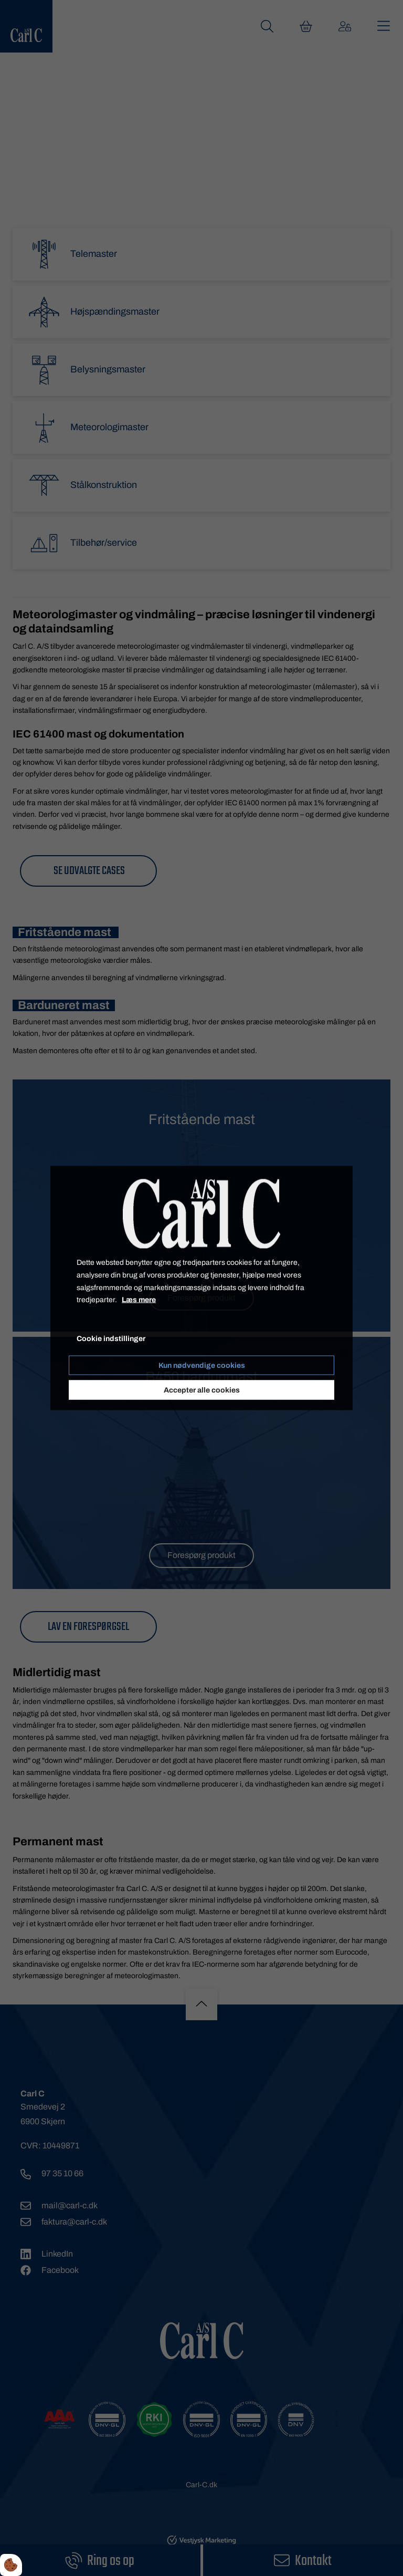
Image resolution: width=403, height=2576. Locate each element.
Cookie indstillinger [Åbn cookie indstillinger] (111, 1339)
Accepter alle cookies (202, 1390)
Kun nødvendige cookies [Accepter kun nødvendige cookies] (201, 1365)
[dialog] (201, 1288)
